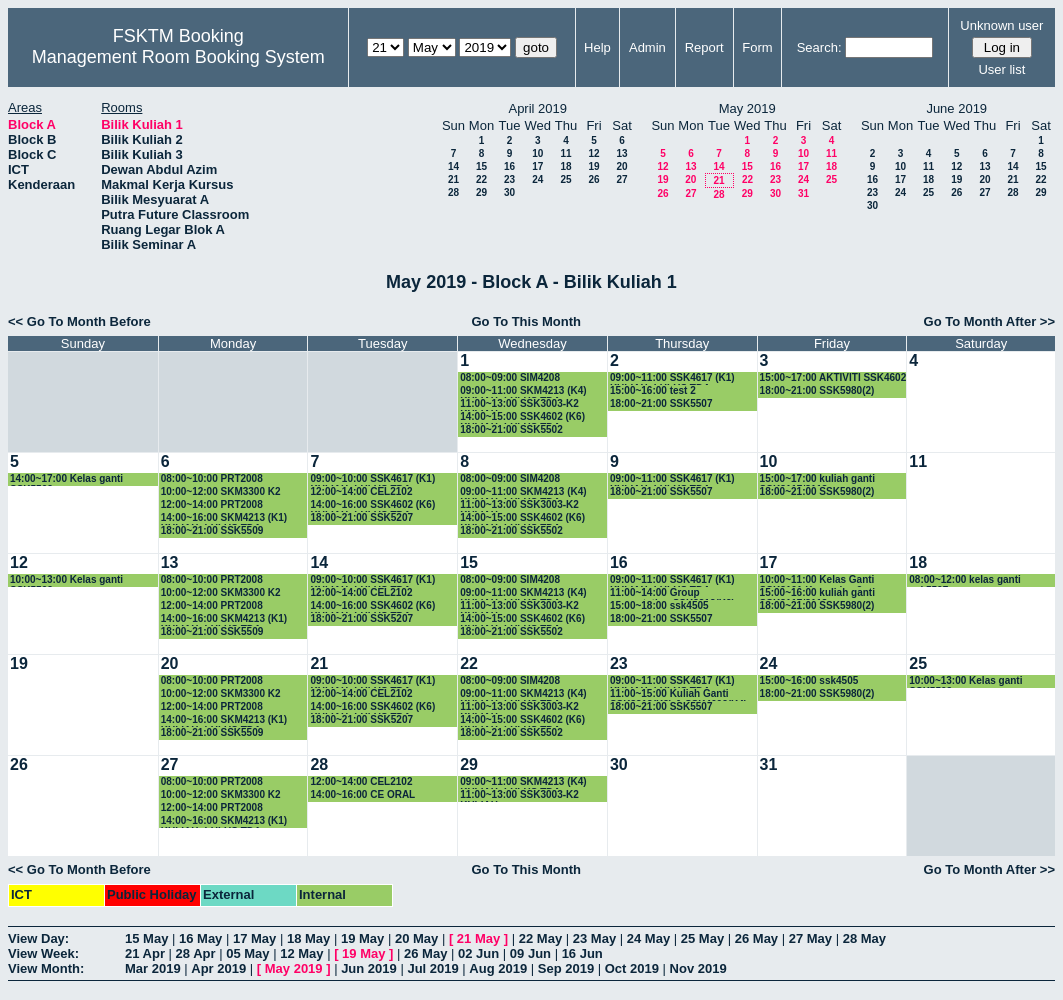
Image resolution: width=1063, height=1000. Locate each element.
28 (453, 192)
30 (509, 192)
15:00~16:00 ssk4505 (809, 680)
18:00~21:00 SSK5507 (661, 403)
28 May (864, 938)
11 (565, 153)
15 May (146, 938)
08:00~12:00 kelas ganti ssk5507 (964, 580)
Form (757, 47)
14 (453, 166)
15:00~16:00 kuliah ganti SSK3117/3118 (817, 593)
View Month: (46, 968)
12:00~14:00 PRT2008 (212, 504)
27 (621, 179)
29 (481, 192)
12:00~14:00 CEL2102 (361, 491)
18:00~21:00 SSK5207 (361, 517)
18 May (308, 938)
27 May (810, 938)
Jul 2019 (432, 968)
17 (537, 166)
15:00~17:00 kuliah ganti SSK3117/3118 (817, 479)
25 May (702, 938)
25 (565, 179)
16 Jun (582, 953)
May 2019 (294, 968)
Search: (819, 47)
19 (593, 166)
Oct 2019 (632, 968)
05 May (247, 953)
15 (481, 166)
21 (453, 179)
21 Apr (145, 953)
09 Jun (530, 953)
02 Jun (478, 953)
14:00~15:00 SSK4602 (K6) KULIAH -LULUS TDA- (522, 417)
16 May (200, 938)
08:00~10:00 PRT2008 (212, 478)
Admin (647, 47)
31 (803, 193)
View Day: (38, 938)
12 (593, 153)
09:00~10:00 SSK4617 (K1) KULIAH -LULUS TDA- (372, 479)
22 (481, 179)
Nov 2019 (698, 968)
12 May (301, 953)
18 (565, 166)
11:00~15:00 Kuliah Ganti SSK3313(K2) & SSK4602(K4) (678, 694)
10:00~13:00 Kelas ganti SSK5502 (66, 580)
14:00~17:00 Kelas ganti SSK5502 (66, 479)
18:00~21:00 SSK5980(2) (817, 390)
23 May (594, 938)
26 (593, 179)
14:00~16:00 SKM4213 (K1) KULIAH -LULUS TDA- (224, 518)
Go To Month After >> (989, 321)
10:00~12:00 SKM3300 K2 (221, 491)
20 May (416, 938)
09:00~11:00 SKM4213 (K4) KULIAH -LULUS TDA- (523, 391)
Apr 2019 (218, 968)
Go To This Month (526, 321)
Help (597, 47)
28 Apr (196, 953)
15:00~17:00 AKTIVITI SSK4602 (833, 377)
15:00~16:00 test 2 (653, 390)
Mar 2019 (153, 968)
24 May (648, 938)
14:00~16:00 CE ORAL (362, 794)
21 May (478, 938)
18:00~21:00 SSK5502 (511, 429)
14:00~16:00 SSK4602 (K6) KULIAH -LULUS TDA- (372, 505)
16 (509, 166)
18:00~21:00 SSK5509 (212, 530)
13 (621, 153)
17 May (254, 938)
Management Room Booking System (178, 57)
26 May (756, 938)
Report (704, 47)
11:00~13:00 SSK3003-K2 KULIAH (519, 404)
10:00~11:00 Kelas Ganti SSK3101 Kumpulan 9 (817, 580)
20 (621, 166)
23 (509, 179)
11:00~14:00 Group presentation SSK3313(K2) (672, 593)
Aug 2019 (498, 968)
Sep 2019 (566, 968)
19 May (362, 938)
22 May (540, 938)
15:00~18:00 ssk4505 (659, 605)
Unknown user (1001, 25)
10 (537, 153)
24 (537, 179)
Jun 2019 (369, 968)
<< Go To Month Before (79, 321)
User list (1001, 69)
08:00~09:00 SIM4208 (510, 377)
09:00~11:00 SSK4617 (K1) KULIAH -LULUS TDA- (672, 378)
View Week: (43, 953)
